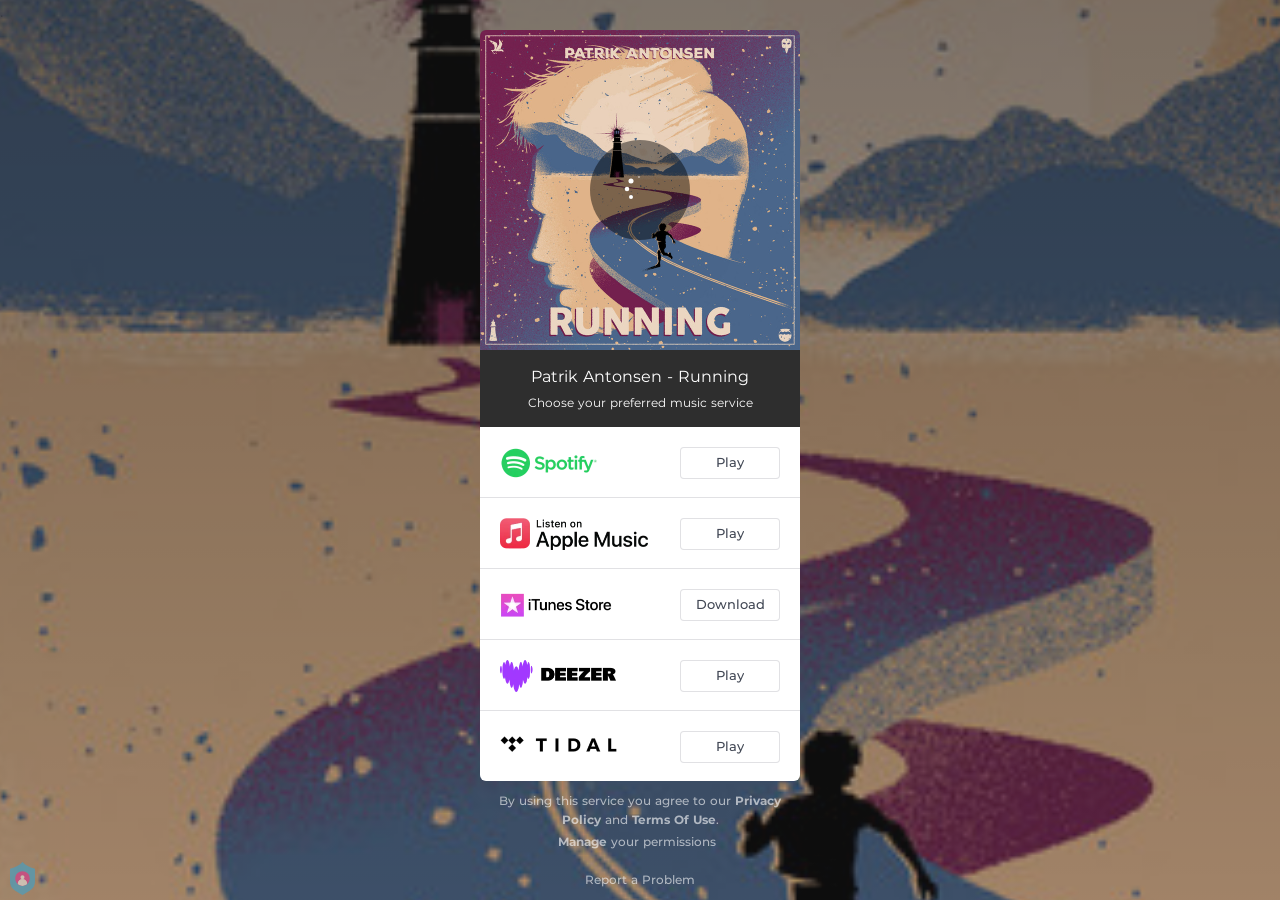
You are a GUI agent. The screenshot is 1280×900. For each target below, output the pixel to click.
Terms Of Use (674, 819)
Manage (582, 841)
